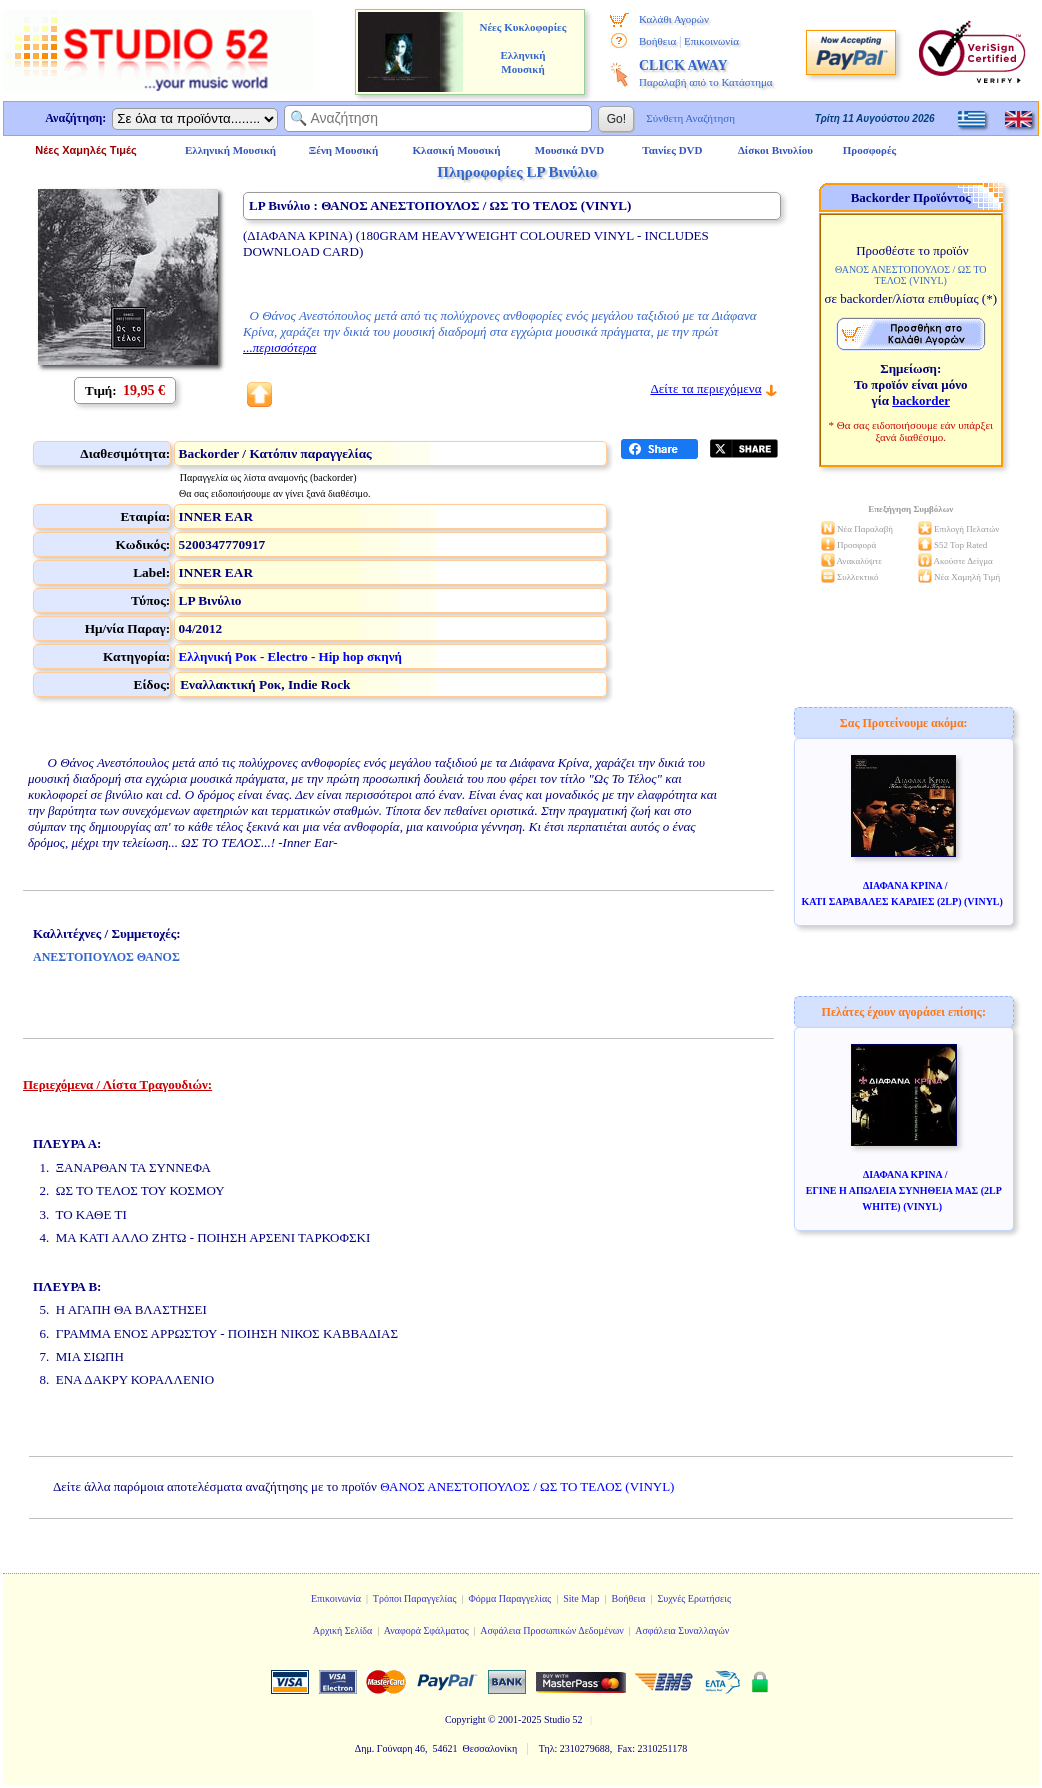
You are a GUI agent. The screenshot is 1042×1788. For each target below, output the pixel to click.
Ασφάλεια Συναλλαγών (682, 1630)
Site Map (581, 1598)
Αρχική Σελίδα (343, 1630)
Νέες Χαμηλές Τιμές (85, 150)
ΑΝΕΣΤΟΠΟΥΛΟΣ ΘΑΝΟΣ (106, 957)
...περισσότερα (279, 347)
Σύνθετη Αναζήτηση (690, 118)
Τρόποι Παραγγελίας (415, 1598)
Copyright (465, 1719)
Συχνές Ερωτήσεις (694, 1598)
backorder (921, 400)
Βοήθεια (657, 41)
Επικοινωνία (711, 41)
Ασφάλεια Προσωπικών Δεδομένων (552, 1630)
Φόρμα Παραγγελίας (509, 1598)
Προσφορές (870, 150)
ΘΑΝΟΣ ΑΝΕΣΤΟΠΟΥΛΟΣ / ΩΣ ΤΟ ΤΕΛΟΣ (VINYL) (527, 1486)
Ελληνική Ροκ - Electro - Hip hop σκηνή (290, 656)
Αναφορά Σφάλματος (426, 1630)
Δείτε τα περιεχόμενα (705, 388)
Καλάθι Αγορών (674, 19)
